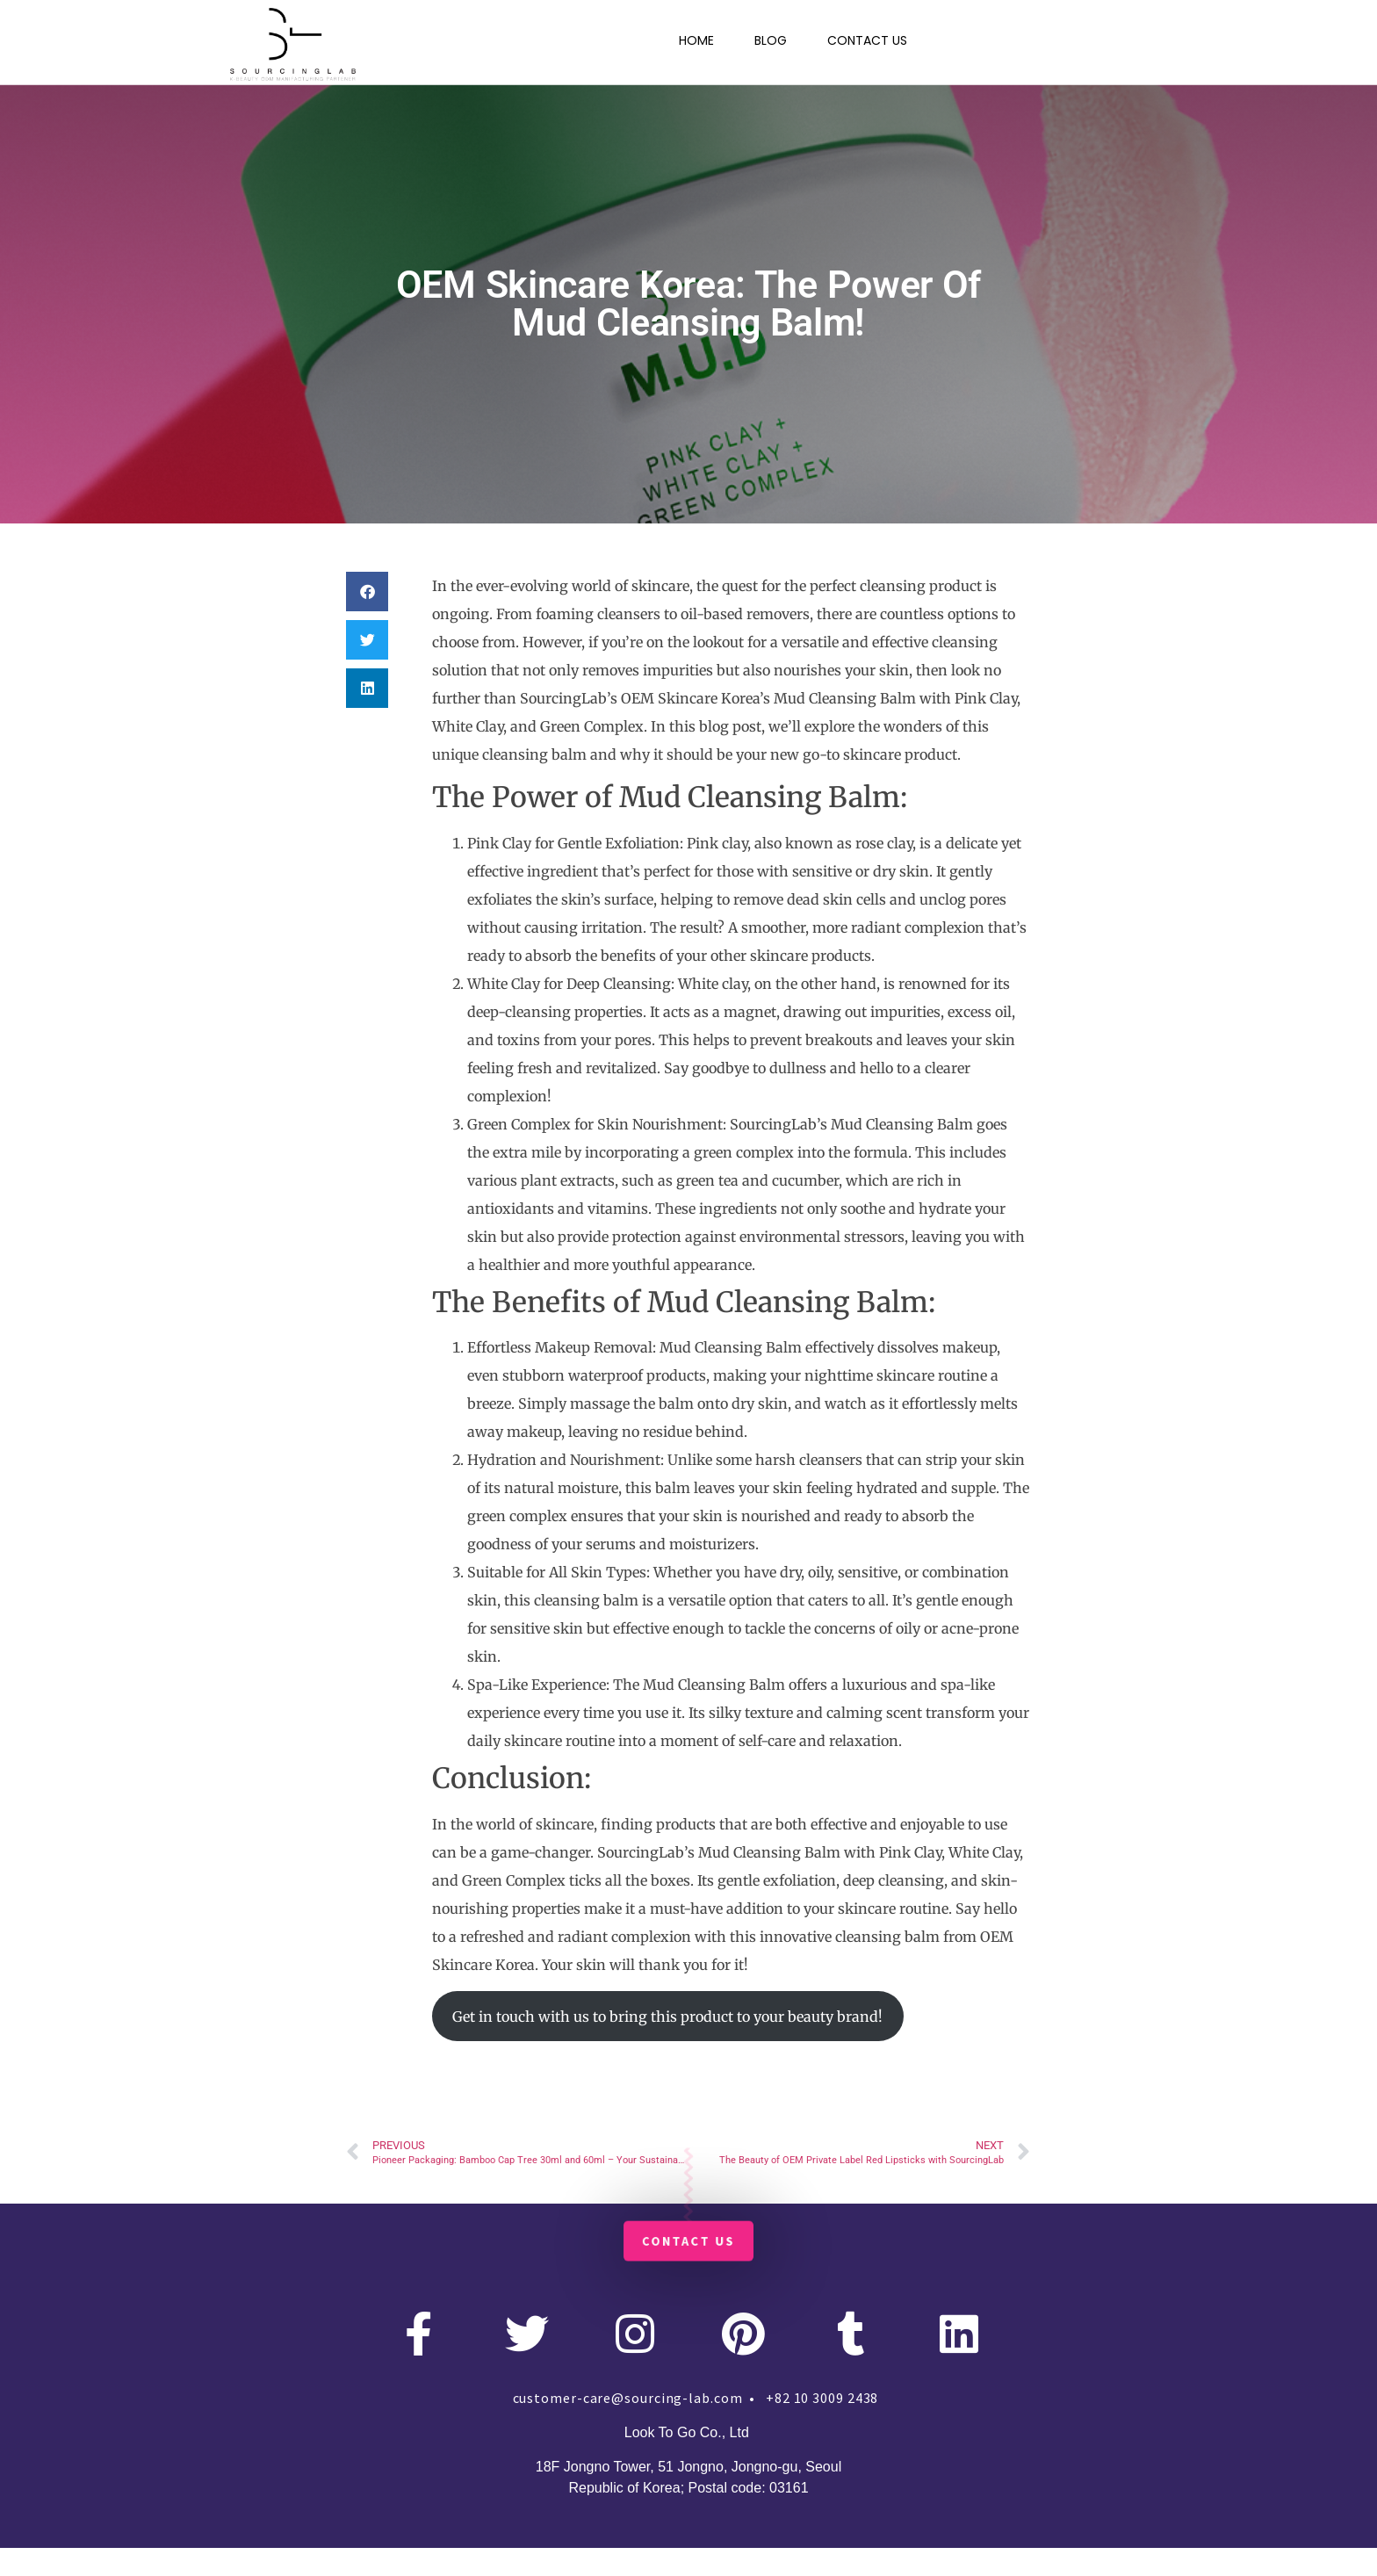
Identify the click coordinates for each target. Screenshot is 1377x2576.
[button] (367, 591)
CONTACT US (867, 40)
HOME (696, 40)
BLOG (770, 40)
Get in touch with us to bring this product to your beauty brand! (667, 2016)
